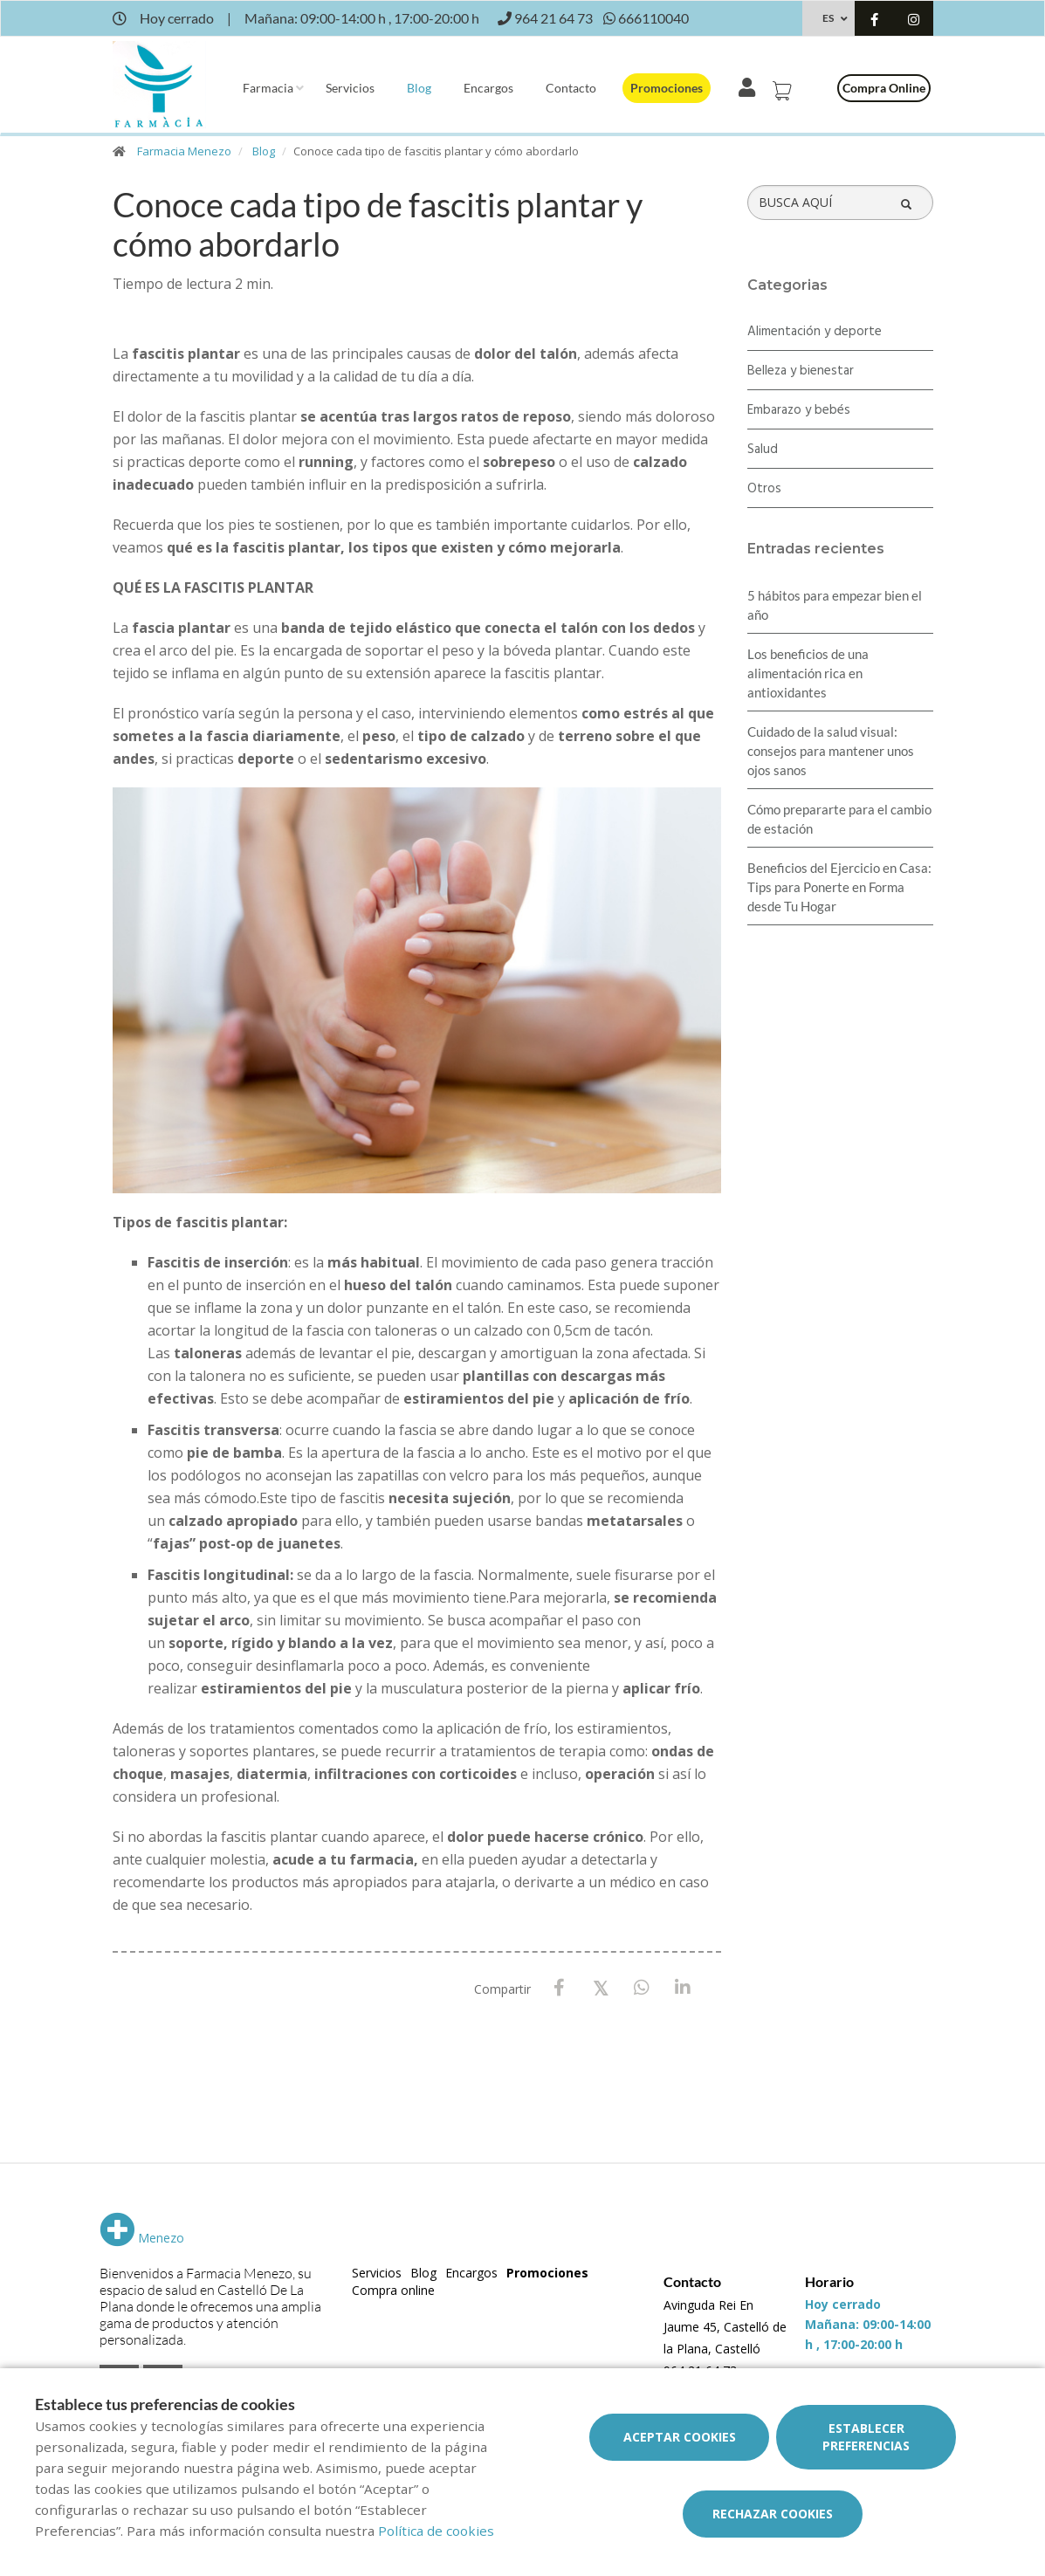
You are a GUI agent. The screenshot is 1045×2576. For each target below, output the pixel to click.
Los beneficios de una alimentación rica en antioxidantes (808, 673)
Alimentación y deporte (814, 331)
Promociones (666, 87)
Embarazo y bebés (798, 410)
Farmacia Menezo (184, 151)
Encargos (488, 87)
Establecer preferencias (866, 2437)
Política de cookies (436, 2530)
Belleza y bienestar (800, 371)
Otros (764, 488)
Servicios (350, 87)
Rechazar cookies (772, 2513)
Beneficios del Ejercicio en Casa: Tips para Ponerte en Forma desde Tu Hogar (839, 887)
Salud (762, 449)
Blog (419, 87)
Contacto (571, 87)
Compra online (883, 87)
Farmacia (268, 87)
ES (828, 17)
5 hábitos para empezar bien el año (834, 604)
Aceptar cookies (679, 2436)
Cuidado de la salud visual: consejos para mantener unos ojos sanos (830, 751)
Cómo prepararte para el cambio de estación (839, 818)
